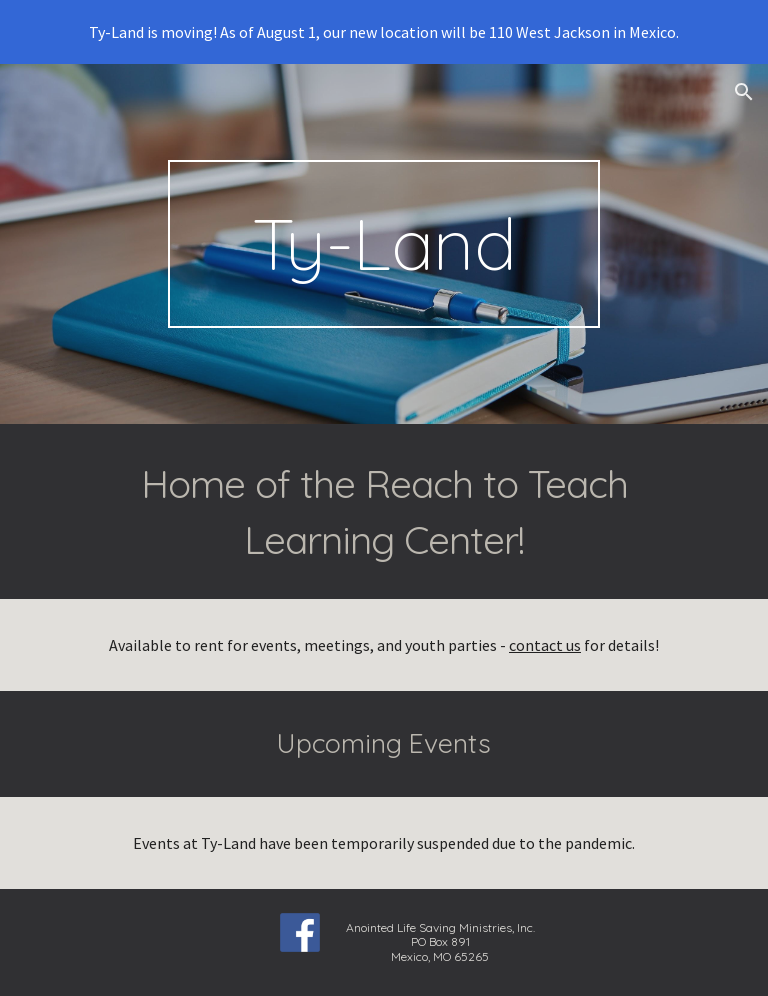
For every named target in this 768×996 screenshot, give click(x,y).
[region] (384, 32)
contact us (545, 645)
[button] (744, 92)
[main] (383, 244)
